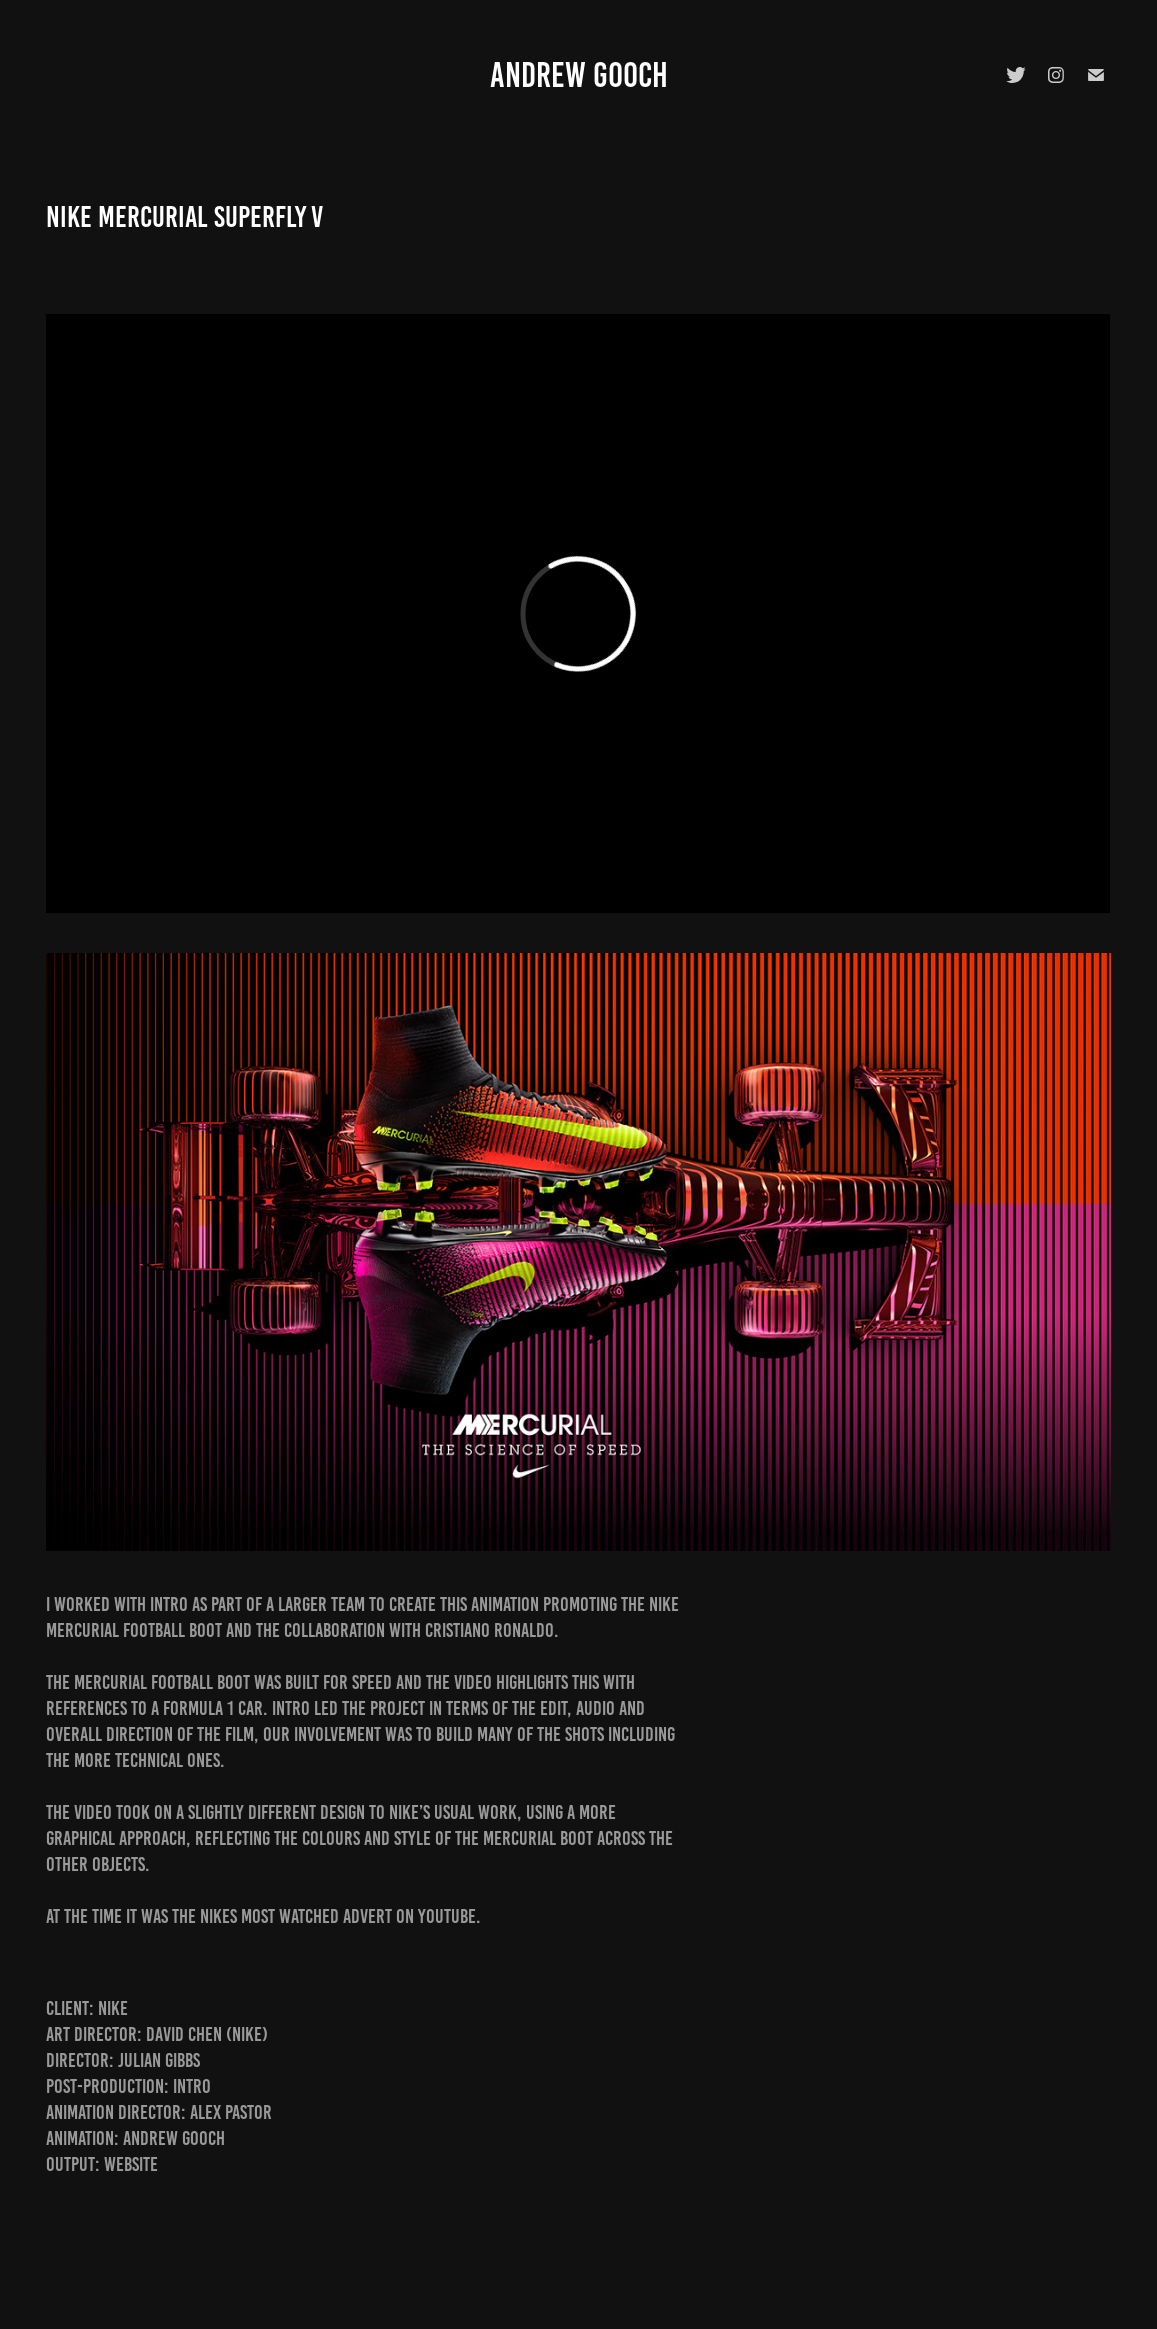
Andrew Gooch (579, 75)
